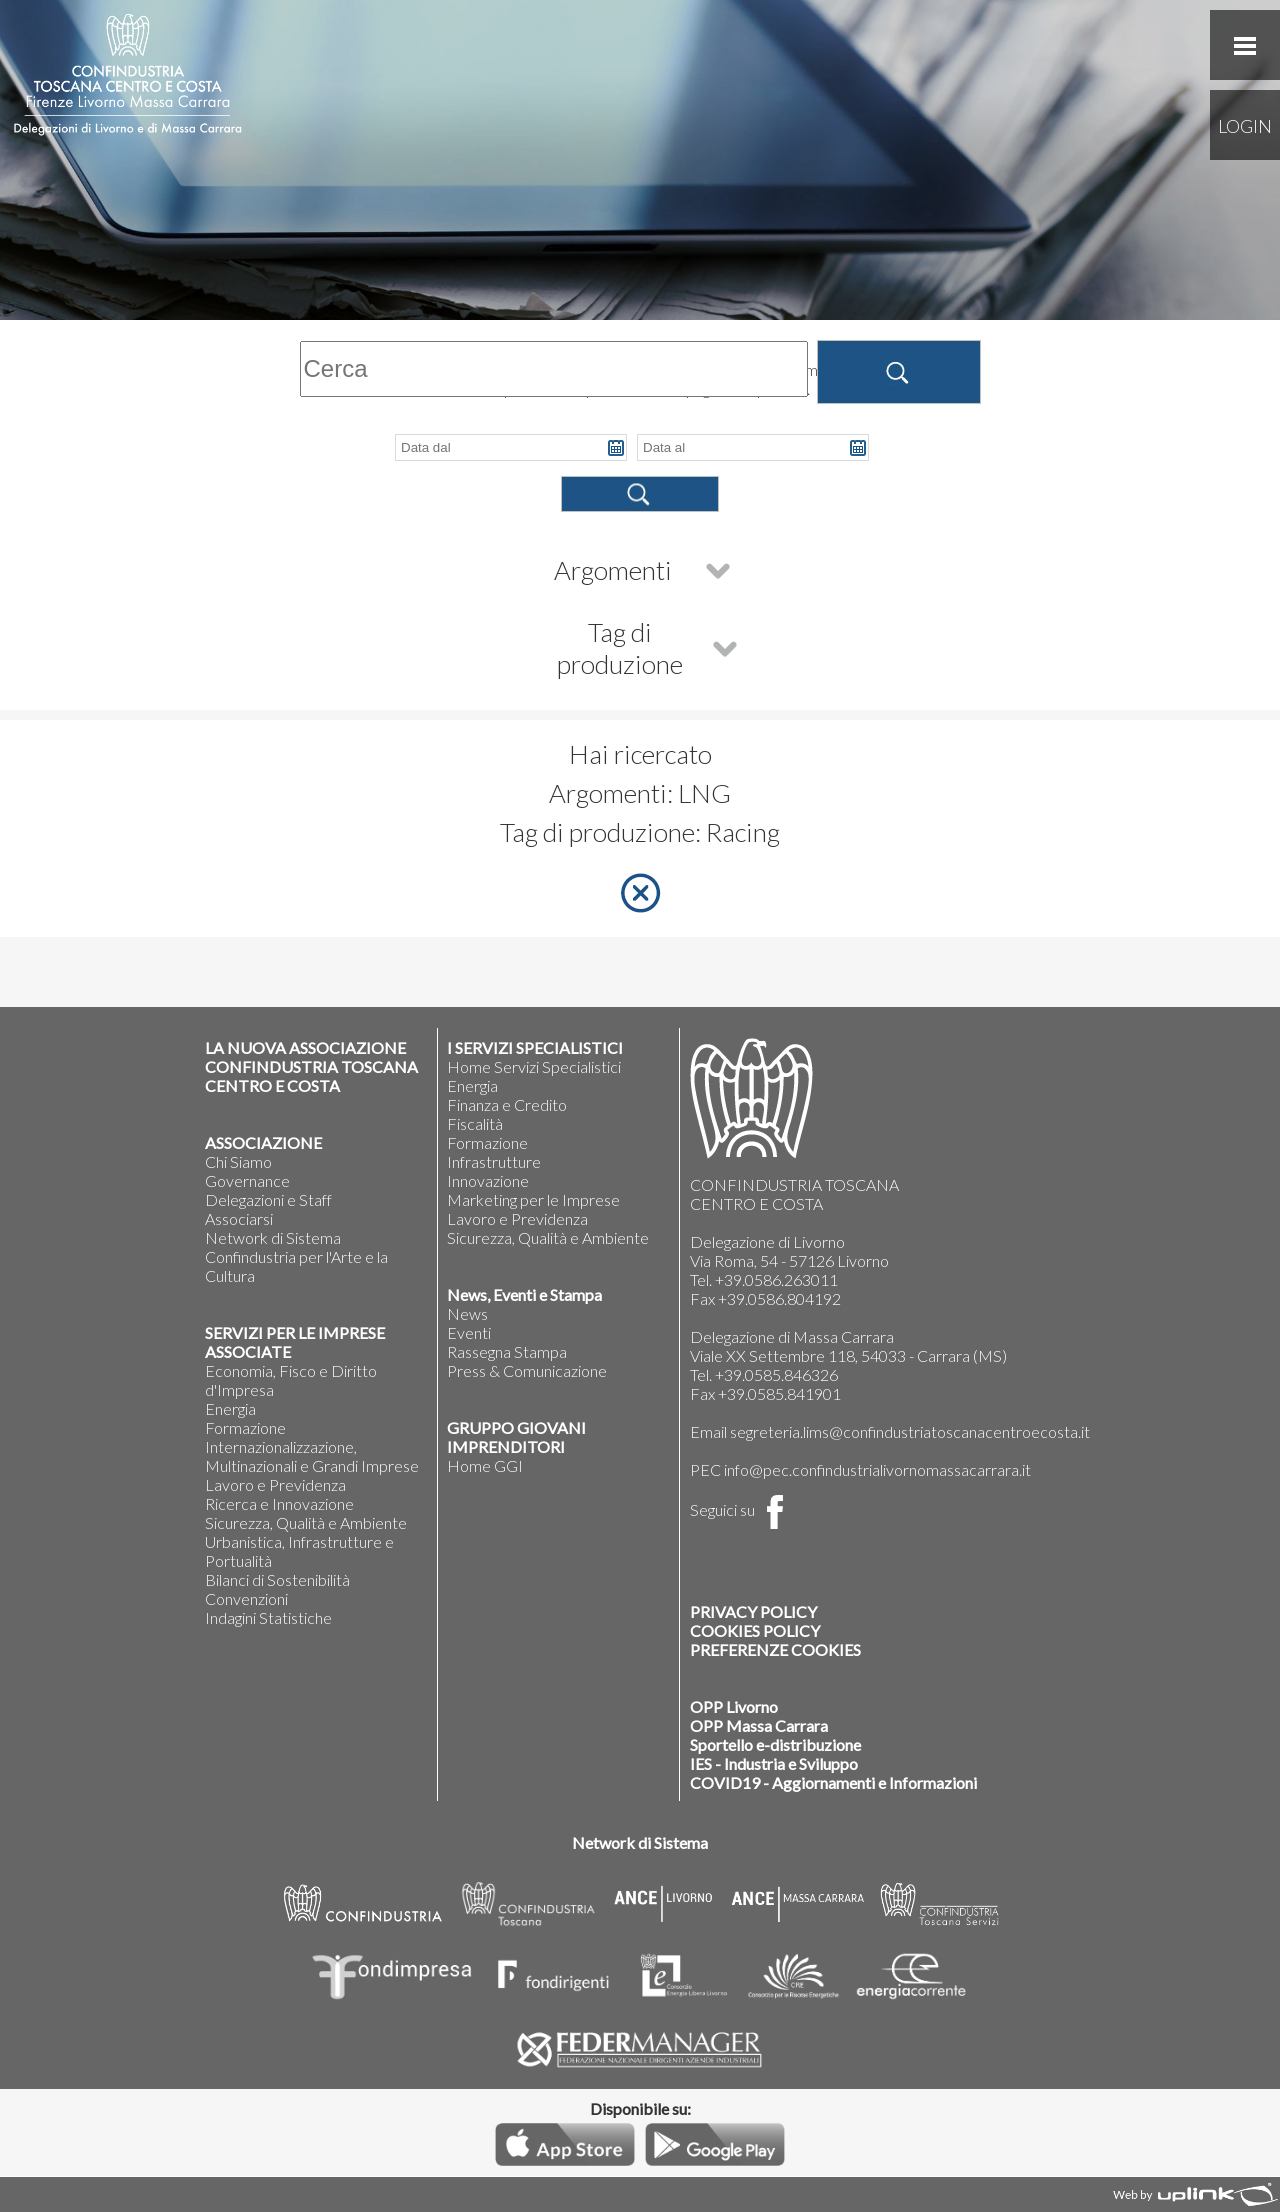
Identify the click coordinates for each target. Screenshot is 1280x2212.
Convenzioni (246, 1598)
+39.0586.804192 (779, 1298)
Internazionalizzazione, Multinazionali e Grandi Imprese (312, 1456)
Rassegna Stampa (507, 1351)
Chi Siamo (238, 1161)
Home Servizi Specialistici (534, 1066)
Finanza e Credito (507, 1104)
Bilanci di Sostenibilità (277, 1579)
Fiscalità (475, 1123)
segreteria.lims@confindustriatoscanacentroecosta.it (910, 1431)
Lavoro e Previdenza (275, 1484)
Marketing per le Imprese (533, 1199)
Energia (230, 1408)
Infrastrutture (494, 1161)
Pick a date (616, 448)
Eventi (469, 1332)
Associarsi (239, 1218)
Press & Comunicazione (527, 1370)
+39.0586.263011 (776, 1279)
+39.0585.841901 (779, 1393)
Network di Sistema (273, 1237)
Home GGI (485, 1465)
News (467, 1313)
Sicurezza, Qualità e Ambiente (306, 1522)
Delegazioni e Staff (268, 1199)
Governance (247, 1180)
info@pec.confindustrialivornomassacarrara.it (877, 1469)
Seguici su (741, 1509)
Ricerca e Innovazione (279, 1503)
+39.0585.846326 (776, 1374)
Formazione (245, 1427)
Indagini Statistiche (268, 1617)
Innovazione (488, 1180)
